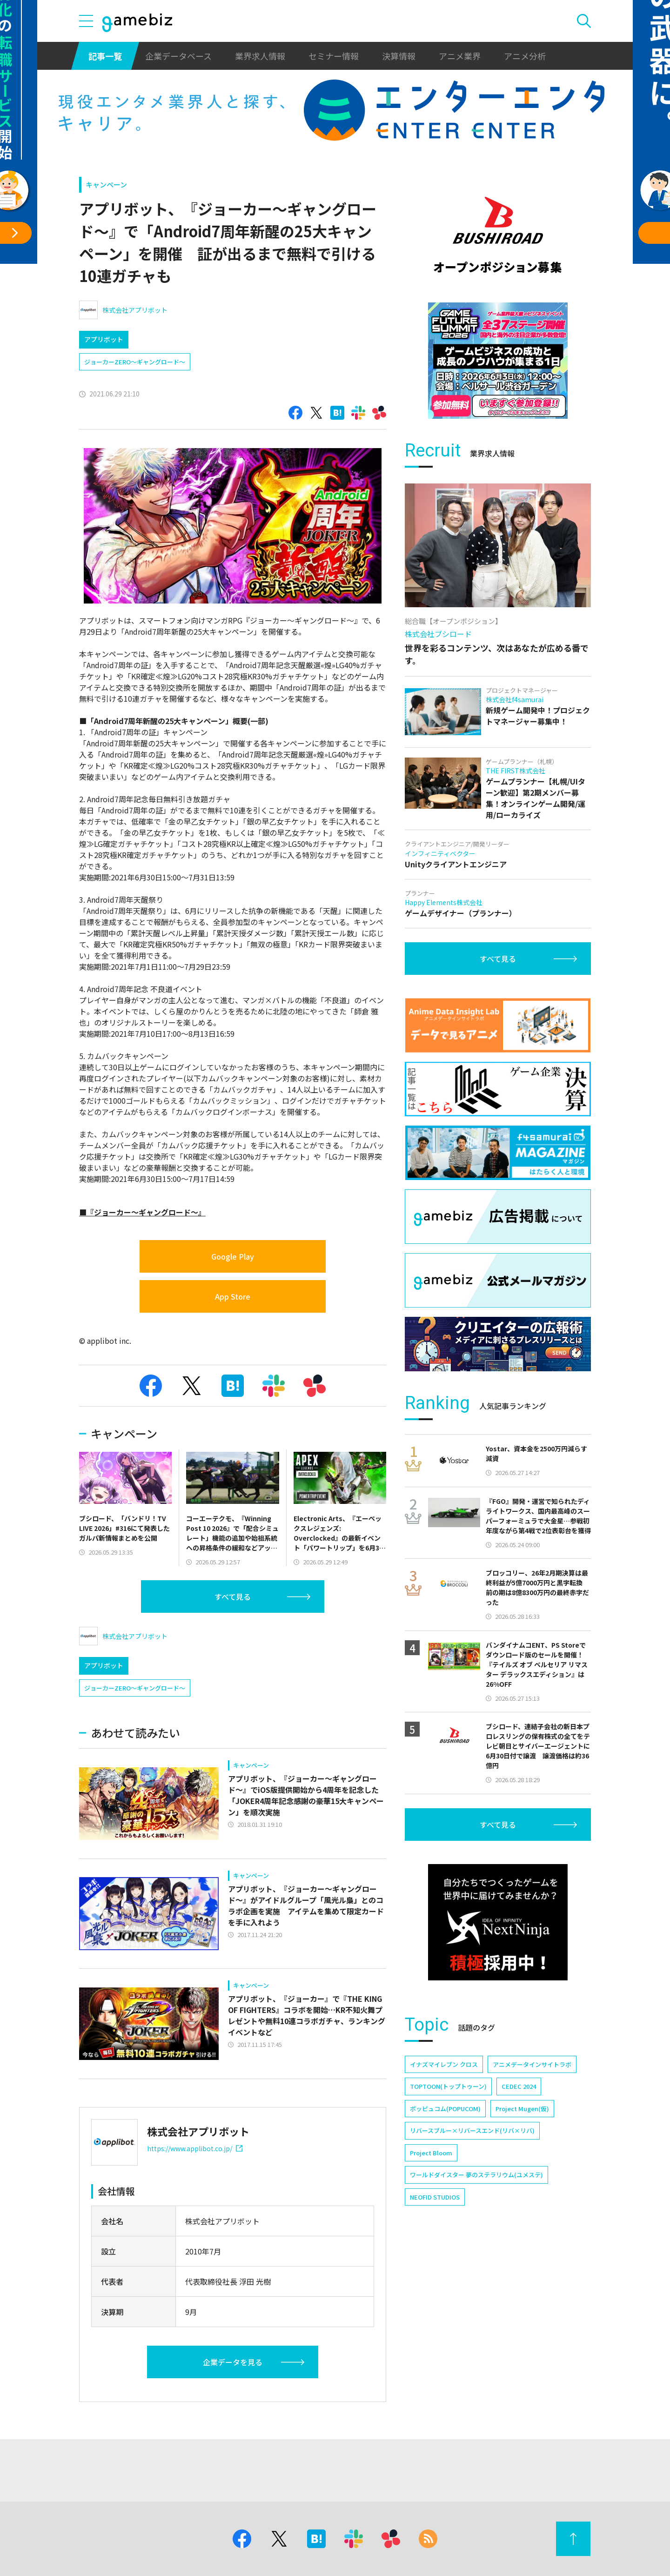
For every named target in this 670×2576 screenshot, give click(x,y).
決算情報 (398, 56)
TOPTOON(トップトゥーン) (448, 2086)
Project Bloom (431, 2152)
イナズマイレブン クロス (444, 2064)
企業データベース (178, 56)
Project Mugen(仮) (522, 2108)
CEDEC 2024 (519, 2086)
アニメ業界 (460, 56)
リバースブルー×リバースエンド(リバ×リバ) (472, 2130)
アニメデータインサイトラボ (532, 2064)
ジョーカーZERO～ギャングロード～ (134, 361)
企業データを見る (232, 2362)
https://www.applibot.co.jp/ (194, 2148)
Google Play (232, 1256)
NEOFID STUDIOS (435, 2197)
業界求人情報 (260, 56)
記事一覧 (105, 56)
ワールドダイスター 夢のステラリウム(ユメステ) (476, 2174)
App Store (232, 1296)
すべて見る (232, 1596)
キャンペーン (106, 184)
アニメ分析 (525, 56)
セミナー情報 (333, 56)
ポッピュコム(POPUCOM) (445, 2108)
